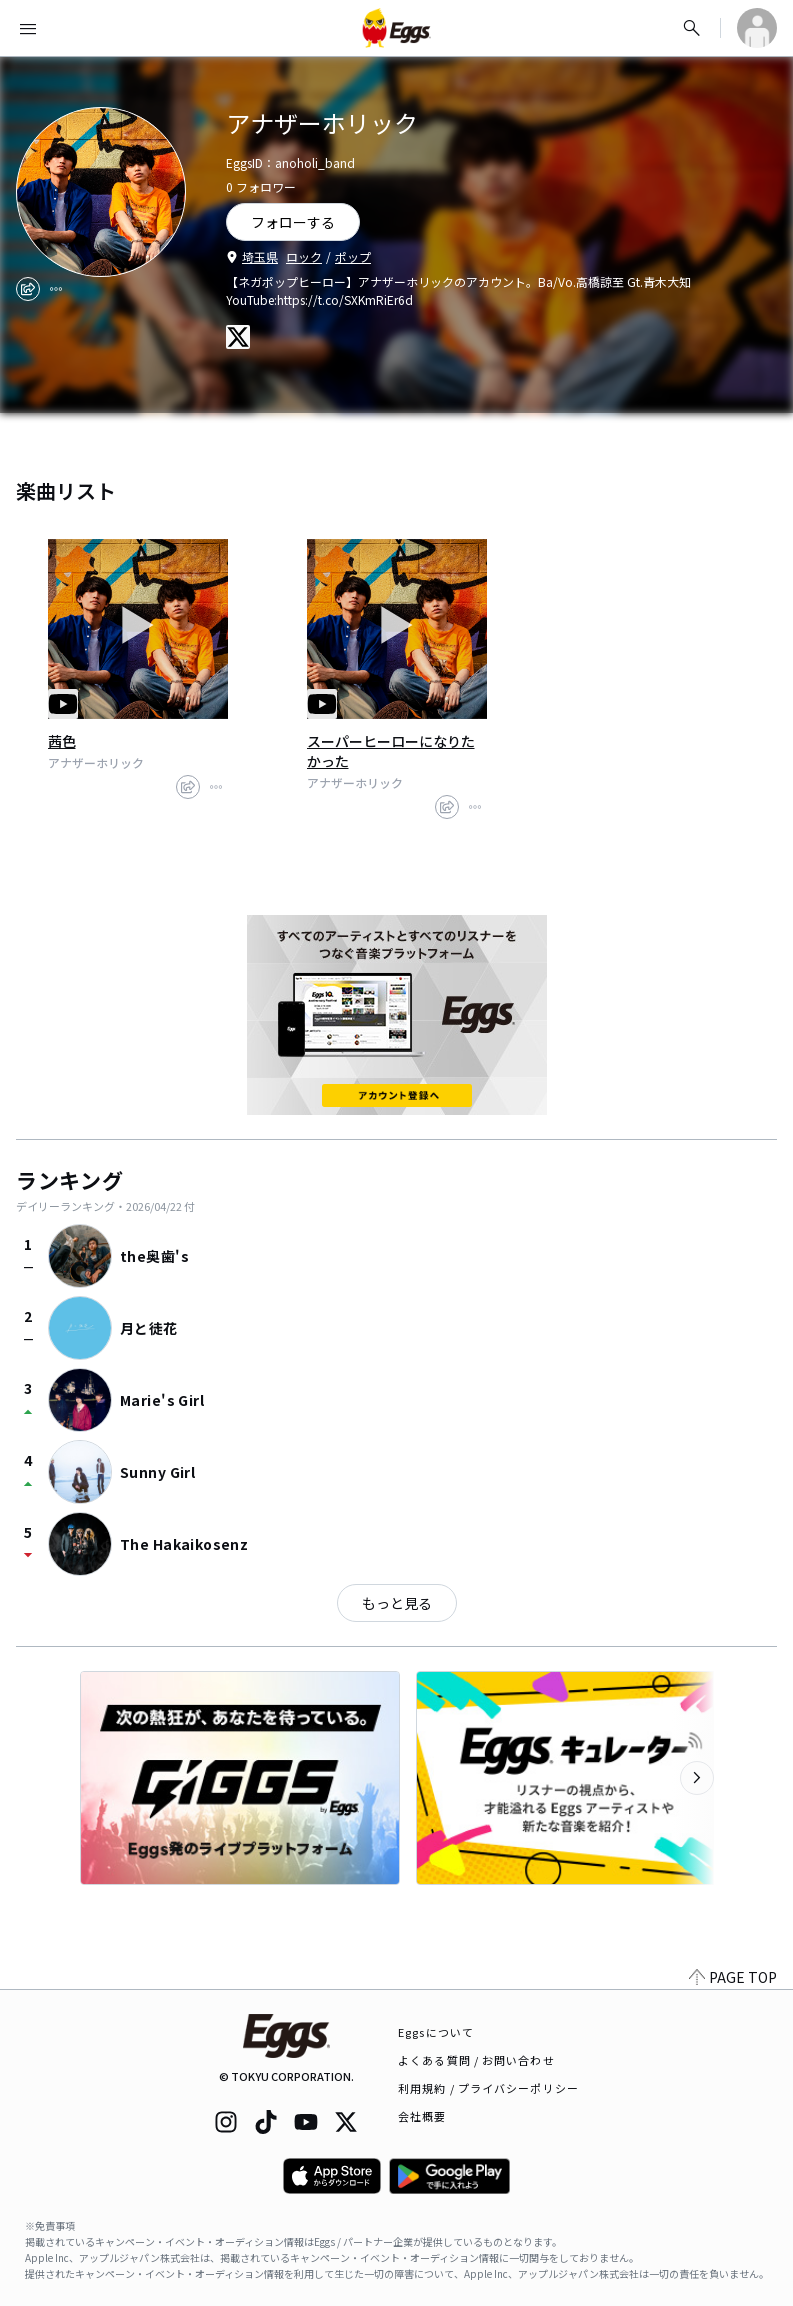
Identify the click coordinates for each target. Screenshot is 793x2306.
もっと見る (397, 1603)
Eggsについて (436, 2032)
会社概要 (422, 2116)
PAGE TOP (733, 1977)
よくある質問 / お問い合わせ (476, 2060)
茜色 (62, 741)
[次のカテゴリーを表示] (697, 1778)
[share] (28, 289)
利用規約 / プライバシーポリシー (488, 2088)
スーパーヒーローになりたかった (391, 751)
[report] (56, 289)
